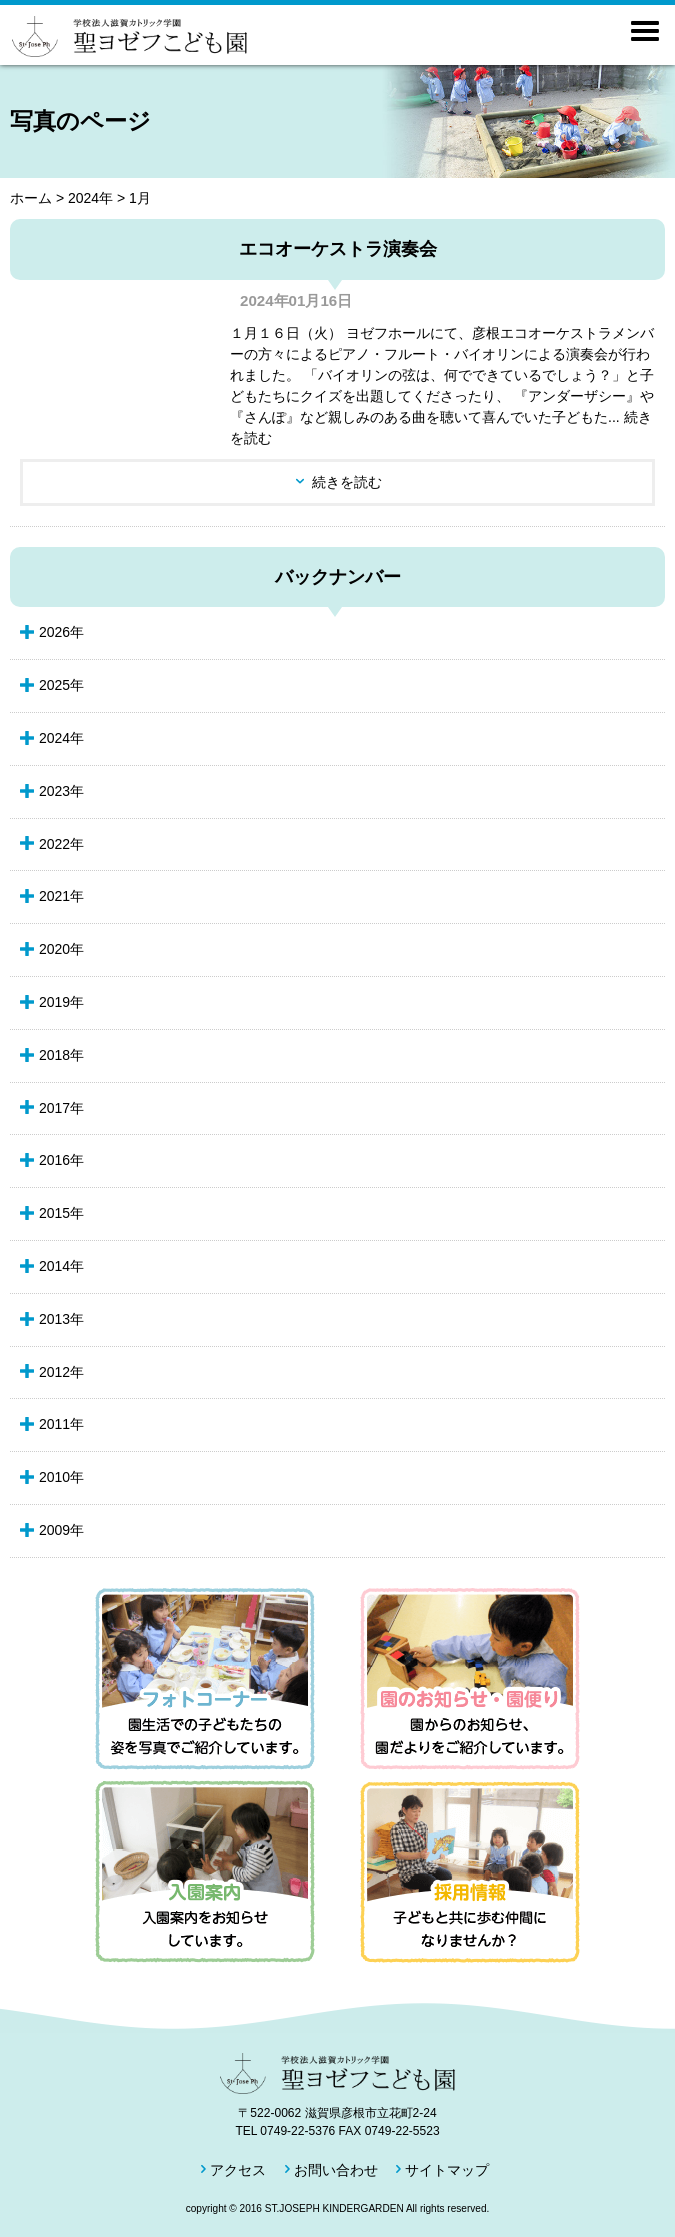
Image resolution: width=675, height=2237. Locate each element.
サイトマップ (447, 2170)
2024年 (90, 198)
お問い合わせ (336, 2170)
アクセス (238, 2170)
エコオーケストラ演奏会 (338, 249)
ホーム (31, 198)
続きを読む (347, 482)
